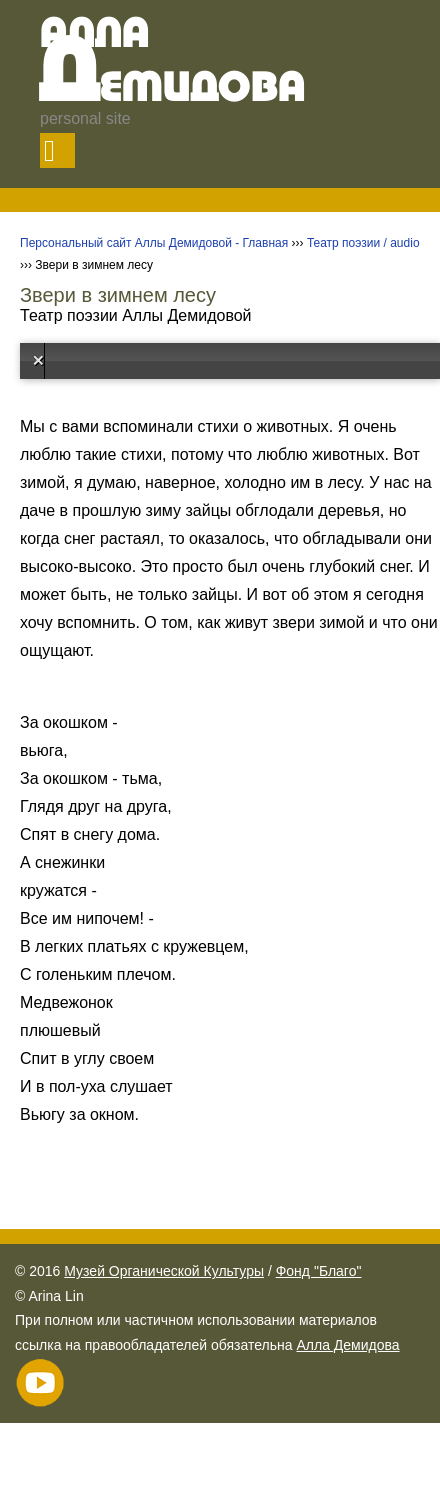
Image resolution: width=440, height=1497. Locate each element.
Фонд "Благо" (319, 1271)
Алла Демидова (347, 1345)
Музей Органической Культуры (164, 1271)
